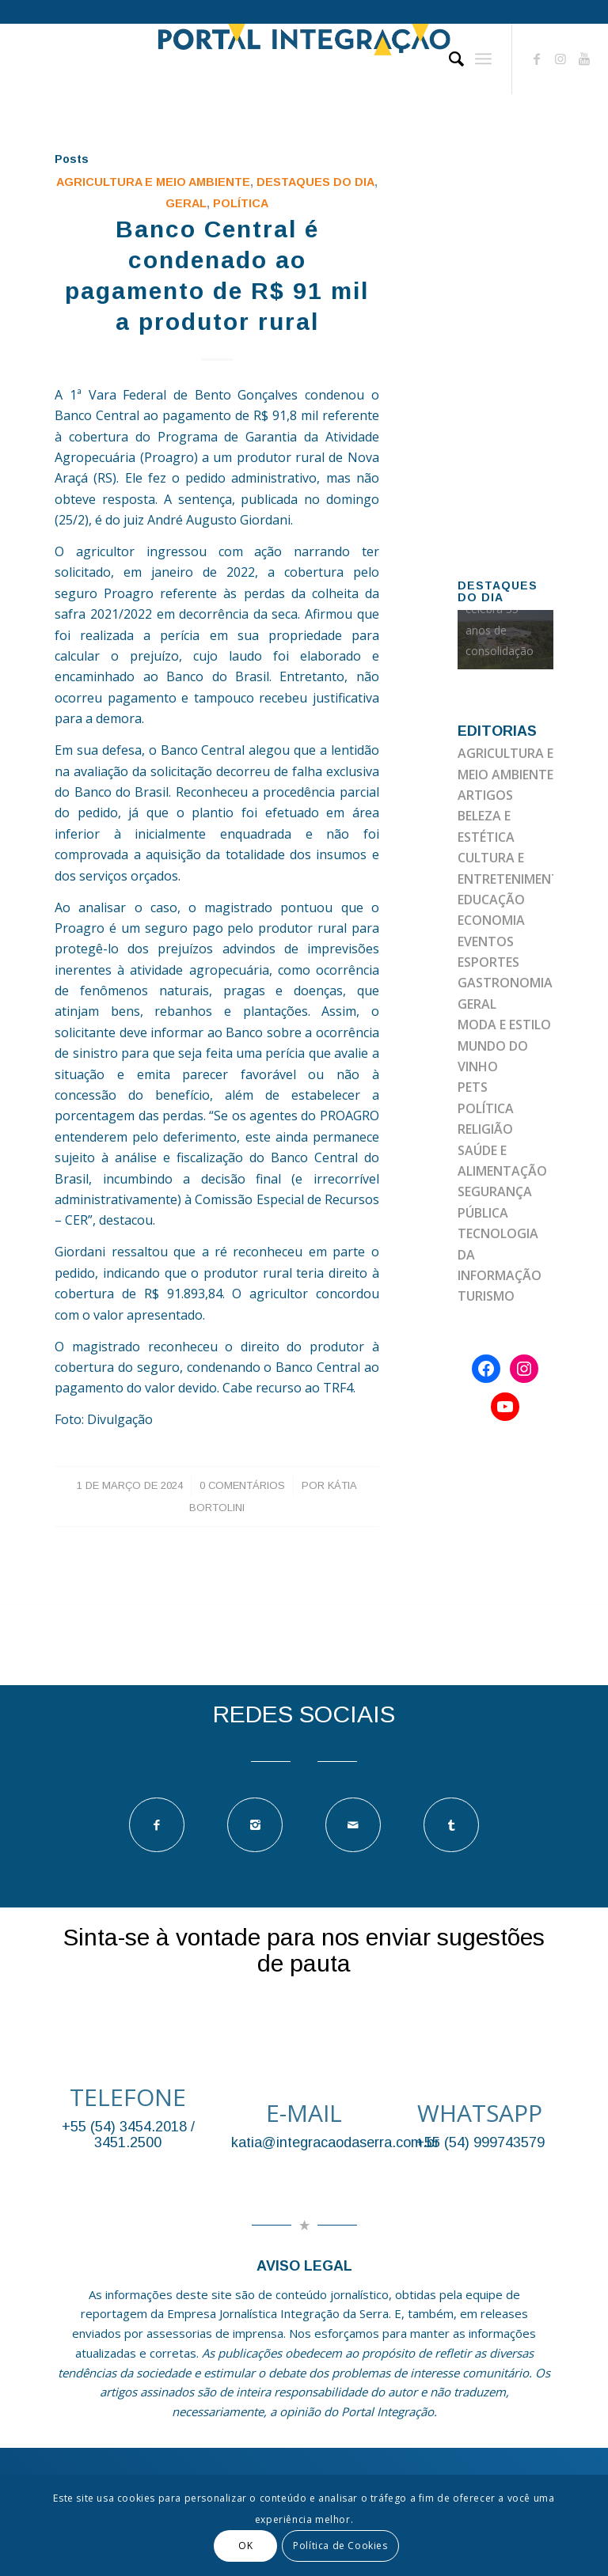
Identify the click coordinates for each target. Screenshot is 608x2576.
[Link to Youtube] (584, 58)
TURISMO (486, 1296)
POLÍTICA (240, 203)
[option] (505, 639)
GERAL (186, 203)
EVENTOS (486, 941)
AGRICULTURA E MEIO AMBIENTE (153, 182)
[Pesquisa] (448, 58)
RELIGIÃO (485, 1129)
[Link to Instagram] (560, 58)
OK (245, 2545)
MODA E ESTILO (504, 1024)
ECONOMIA (491, 920)
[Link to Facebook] (537, 58)
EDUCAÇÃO (491, 899)
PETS (473, 1087)
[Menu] (483, 58)
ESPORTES (488, 962)
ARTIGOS (485, 795)
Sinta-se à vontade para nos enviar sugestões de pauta (304, 1950)
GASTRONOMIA (505, 982)
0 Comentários (242, 1485)
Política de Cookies (340, 2545)
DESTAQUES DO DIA (315, 182)
